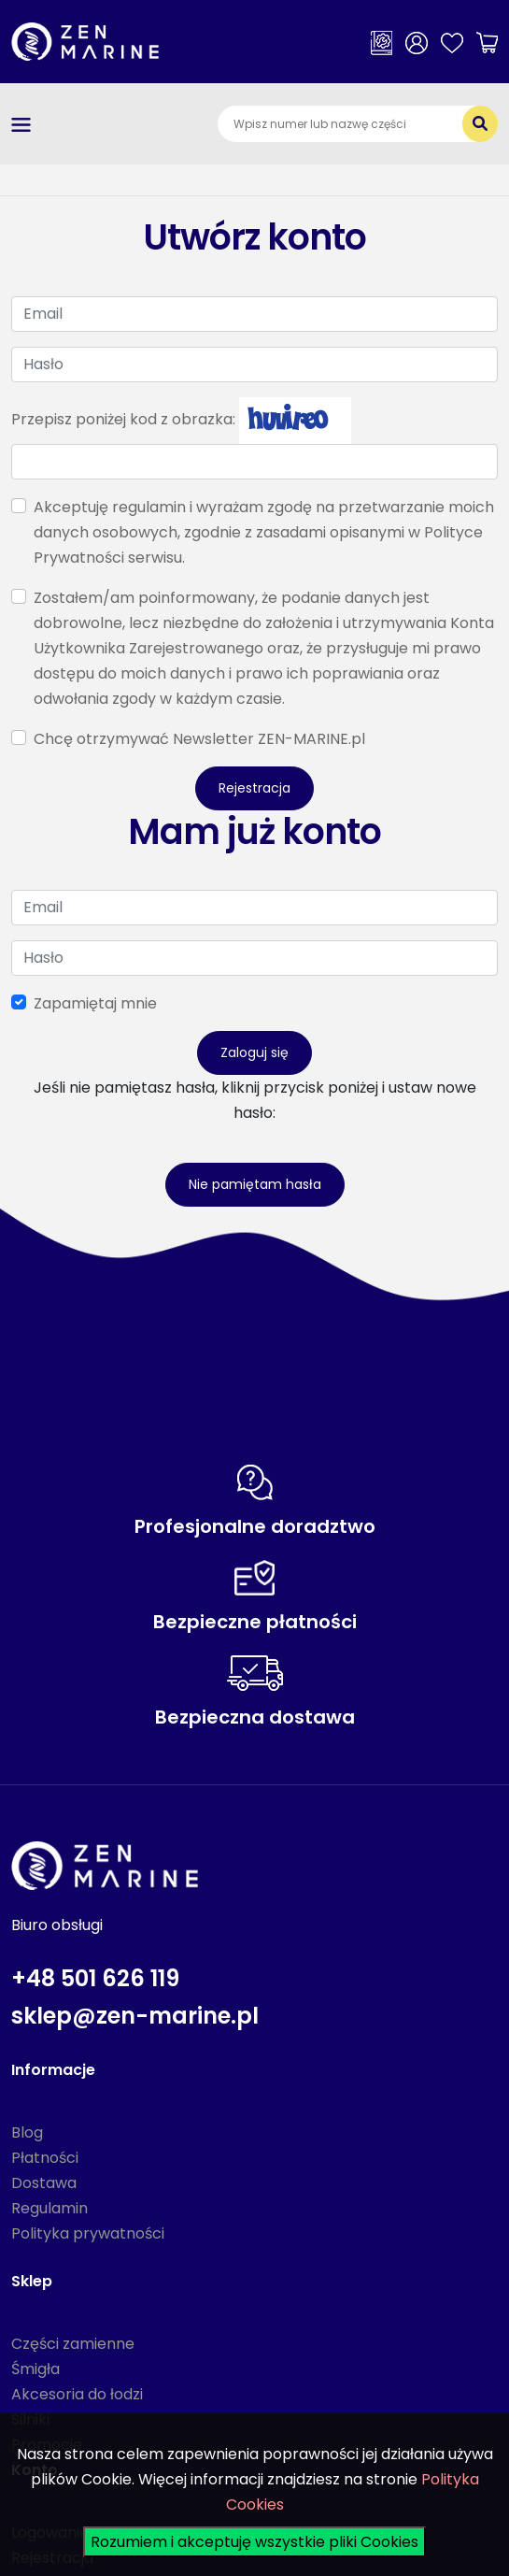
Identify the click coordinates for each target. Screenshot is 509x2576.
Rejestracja (254, 788)
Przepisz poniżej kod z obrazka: (123, 419)
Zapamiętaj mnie (95, 1003)
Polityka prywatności (87, 2233)
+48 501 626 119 (95, 1978)
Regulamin (49, 2208)
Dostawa (44, 2183)
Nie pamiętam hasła (255, 1184)
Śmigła (35, 2369)
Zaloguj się (254, 1052)
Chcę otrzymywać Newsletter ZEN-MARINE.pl (199, 739)
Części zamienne (72, 2343)
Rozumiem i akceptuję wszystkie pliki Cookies (254, 2542)
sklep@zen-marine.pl (135, 2015)
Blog (27, 2132)
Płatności (44, 2157)
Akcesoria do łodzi (77, 2394)
